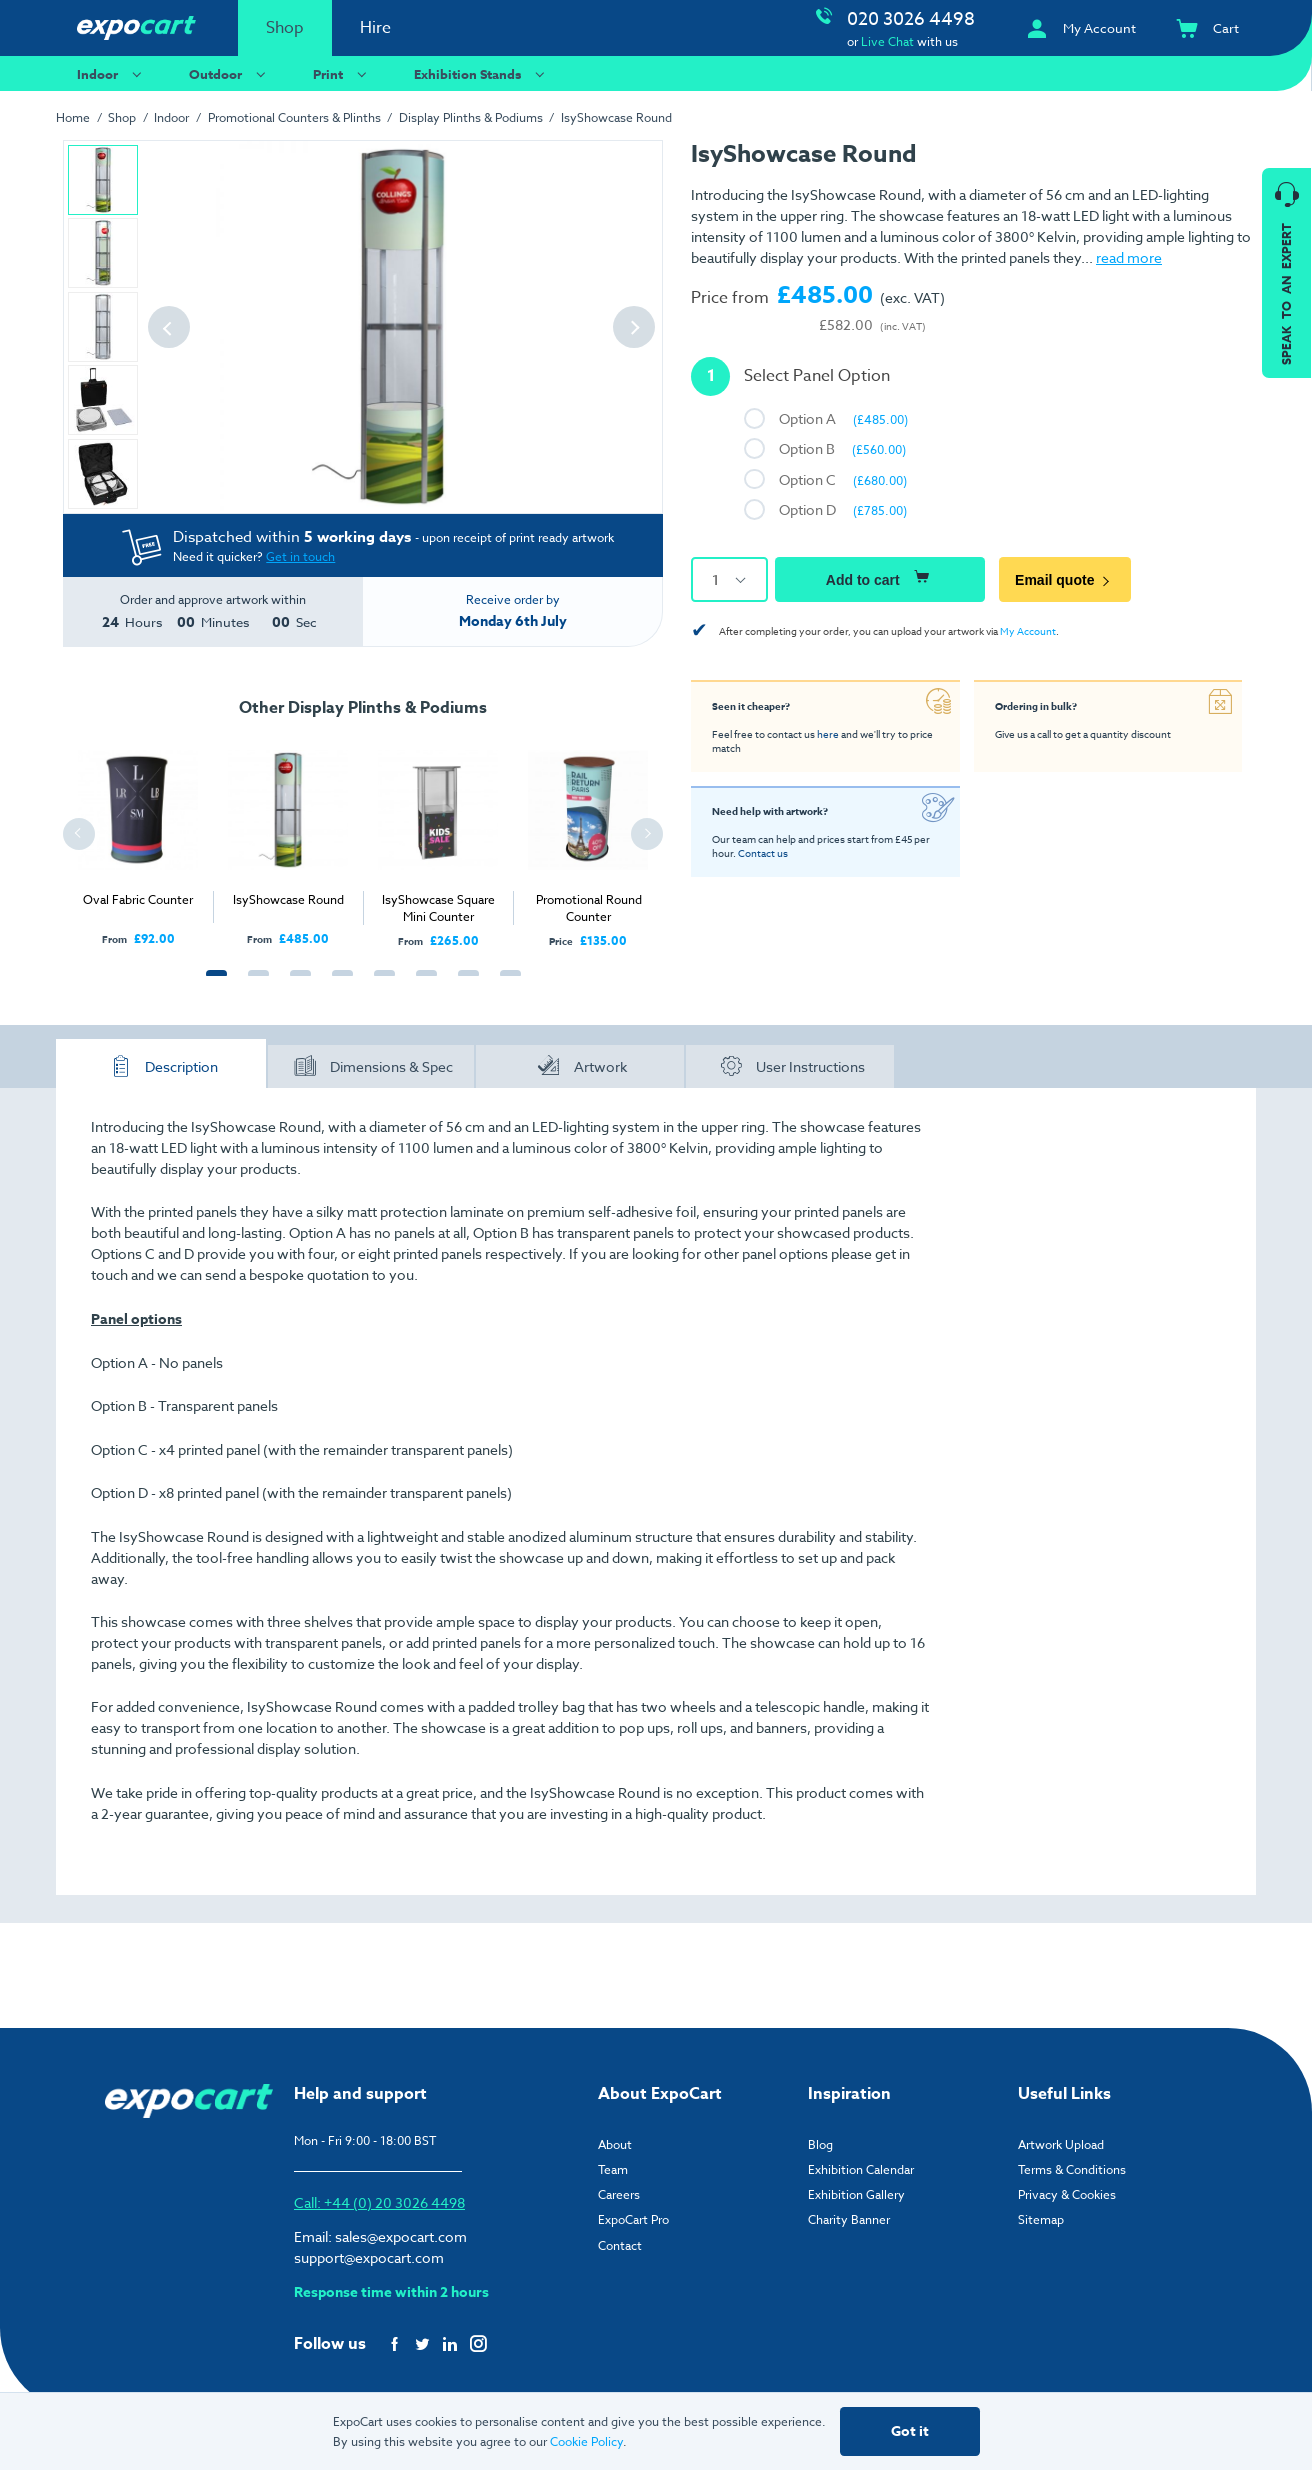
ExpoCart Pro (633, 2219)
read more (1129, 257)
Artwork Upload (1061, 2144)
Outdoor (230, 73)
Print (342, 73)
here (828, 734)
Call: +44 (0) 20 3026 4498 (379, 2202)
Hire (375, 28)
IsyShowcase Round (616, 117)
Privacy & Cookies (1067, 2194)
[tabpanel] (138, 837)
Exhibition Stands (482, 73)
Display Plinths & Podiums (471, 117)
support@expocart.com (369, 2257)
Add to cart (880, 577)
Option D (843, 509)
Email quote (1065, 580)
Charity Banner (849, 2219)
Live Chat (887, 41)
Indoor (112, 73)
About (615, 2144)
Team (613, 2169)
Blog (820, 2144)
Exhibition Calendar (861, 2169)
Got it (910, 2431)
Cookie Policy (586, 2441)
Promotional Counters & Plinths (294, 117)
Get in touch (300, 556)
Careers (619, 2194)
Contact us (763, 853)
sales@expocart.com (401, 2236)
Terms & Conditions (1072, 2169)
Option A (843, 418)
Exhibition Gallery (856, 2194)
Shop (285, 28)
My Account (1028, 631)
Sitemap (1041, 2219)
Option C (843, 479)
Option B (842, 448)
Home (73, 117)
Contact (620, 2245)
